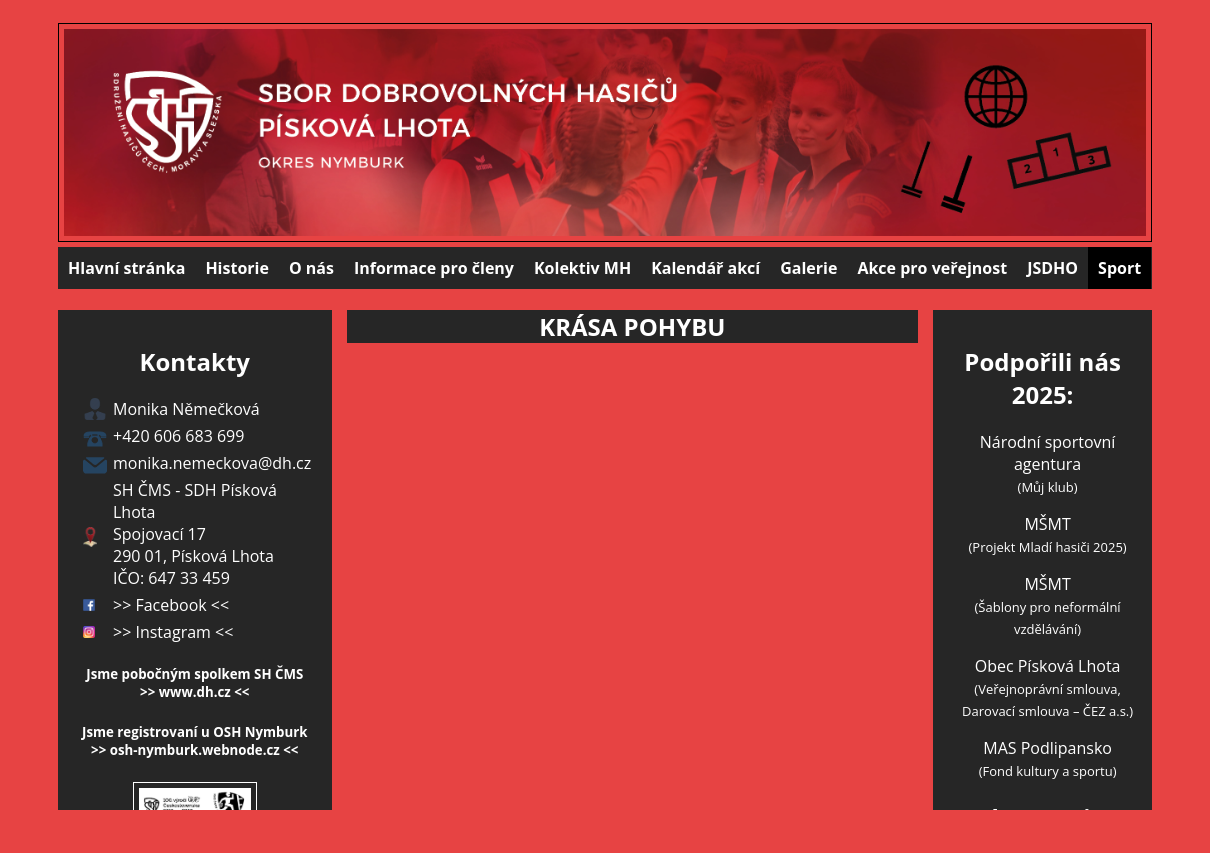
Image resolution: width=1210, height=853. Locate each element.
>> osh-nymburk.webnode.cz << (194, 750)
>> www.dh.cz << (194, 692)
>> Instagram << (173, 632)
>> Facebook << (171, 605)
